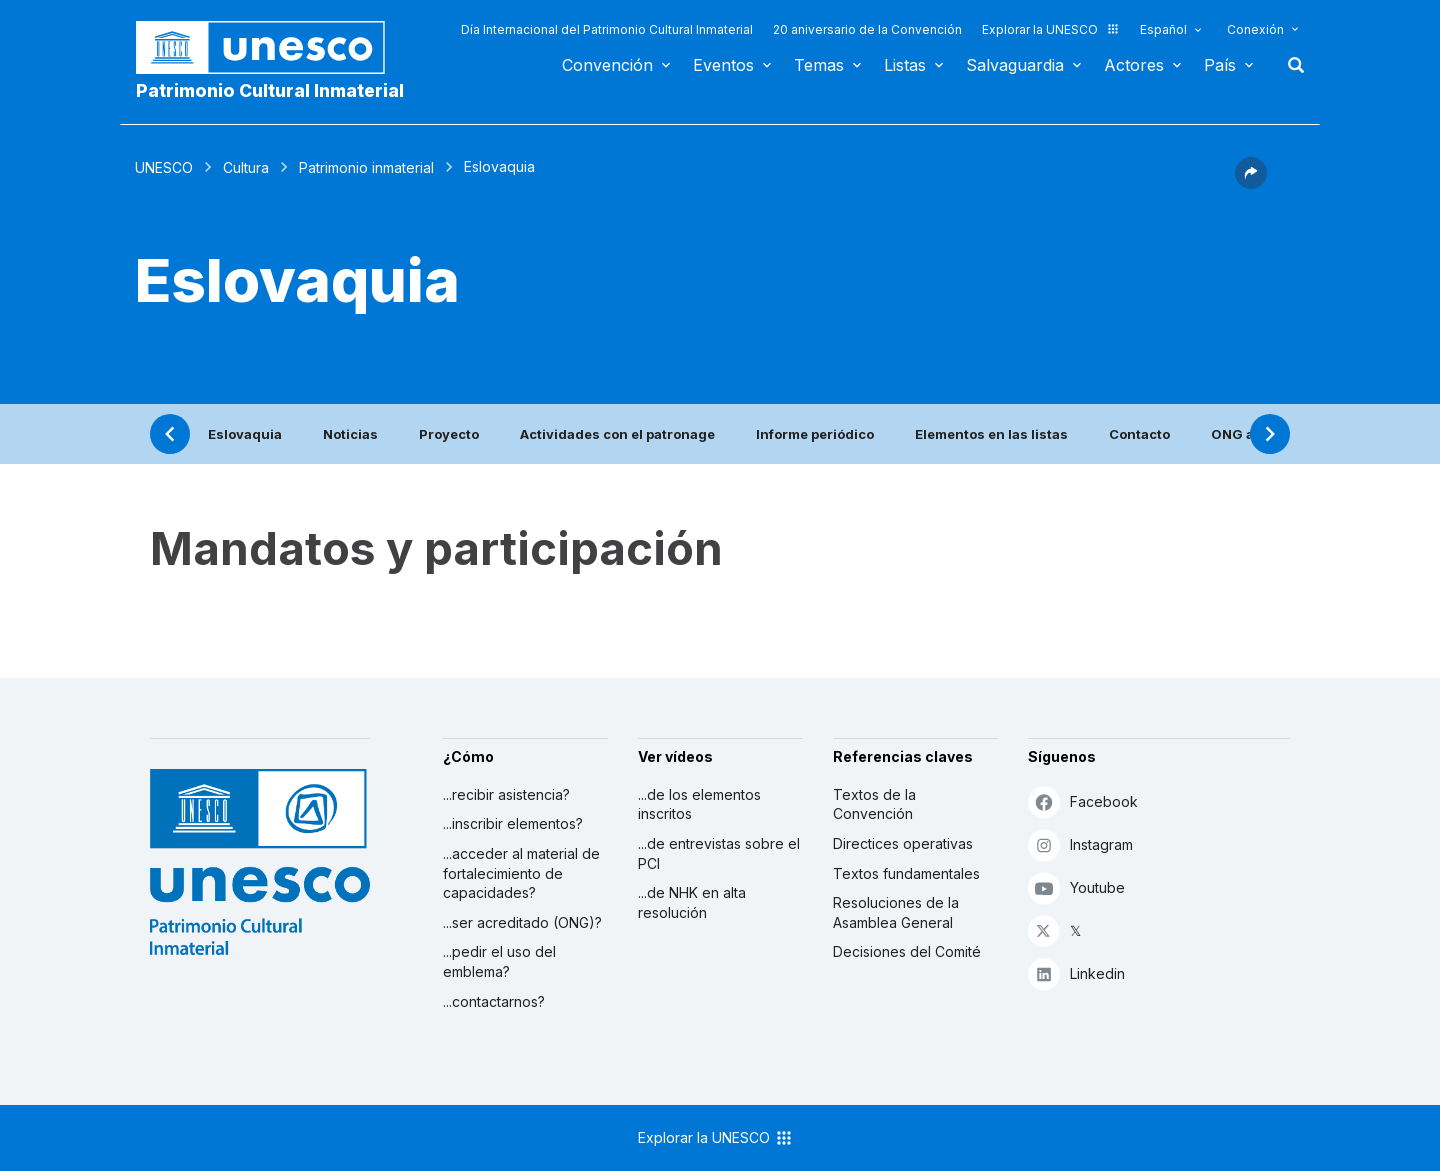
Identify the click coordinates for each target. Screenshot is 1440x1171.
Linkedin (1076, 973)
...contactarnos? (494, 1001)
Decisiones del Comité (907, 951)
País (1220, 65)
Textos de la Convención (874, 804)
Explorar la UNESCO (1051, 29)
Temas (819, 65)
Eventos (723, 65)
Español (1163, 29)
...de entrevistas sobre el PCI (719, 853)
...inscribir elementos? (513, 823)
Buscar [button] (1290, 65)
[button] (1251, 183)
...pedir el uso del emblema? (499, 961)
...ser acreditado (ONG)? (522, 922)
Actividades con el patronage (617, 434)
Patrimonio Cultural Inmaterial (270, 90)
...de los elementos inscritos (699, 804)
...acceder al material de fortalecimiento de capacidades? (521, 873)
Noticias (350, 434)
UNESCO (164, 167)
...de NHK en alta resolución (692, 902)
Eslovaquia (245, 434)
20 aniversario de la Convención (867, 29)
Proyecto (449, 434)
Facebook (1083, 801)
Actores (1134, 65)
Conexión (1255, 29)
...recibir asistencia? (506, 794)
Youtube (1076, 887)
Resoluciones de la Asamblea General (896, 912)
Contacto (1139, 434)
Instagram (1080, 844)
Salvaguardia (1015, 65)
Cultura (246, 167)
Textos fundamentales (906, 873)
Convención (607, 65)
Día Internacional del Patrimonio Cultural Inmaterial (607, 29)
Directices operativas (903, 843)
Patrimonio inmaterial (366, 167)
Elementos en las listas (991, 434)
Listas (905, 65)
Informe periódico (815, 434)
